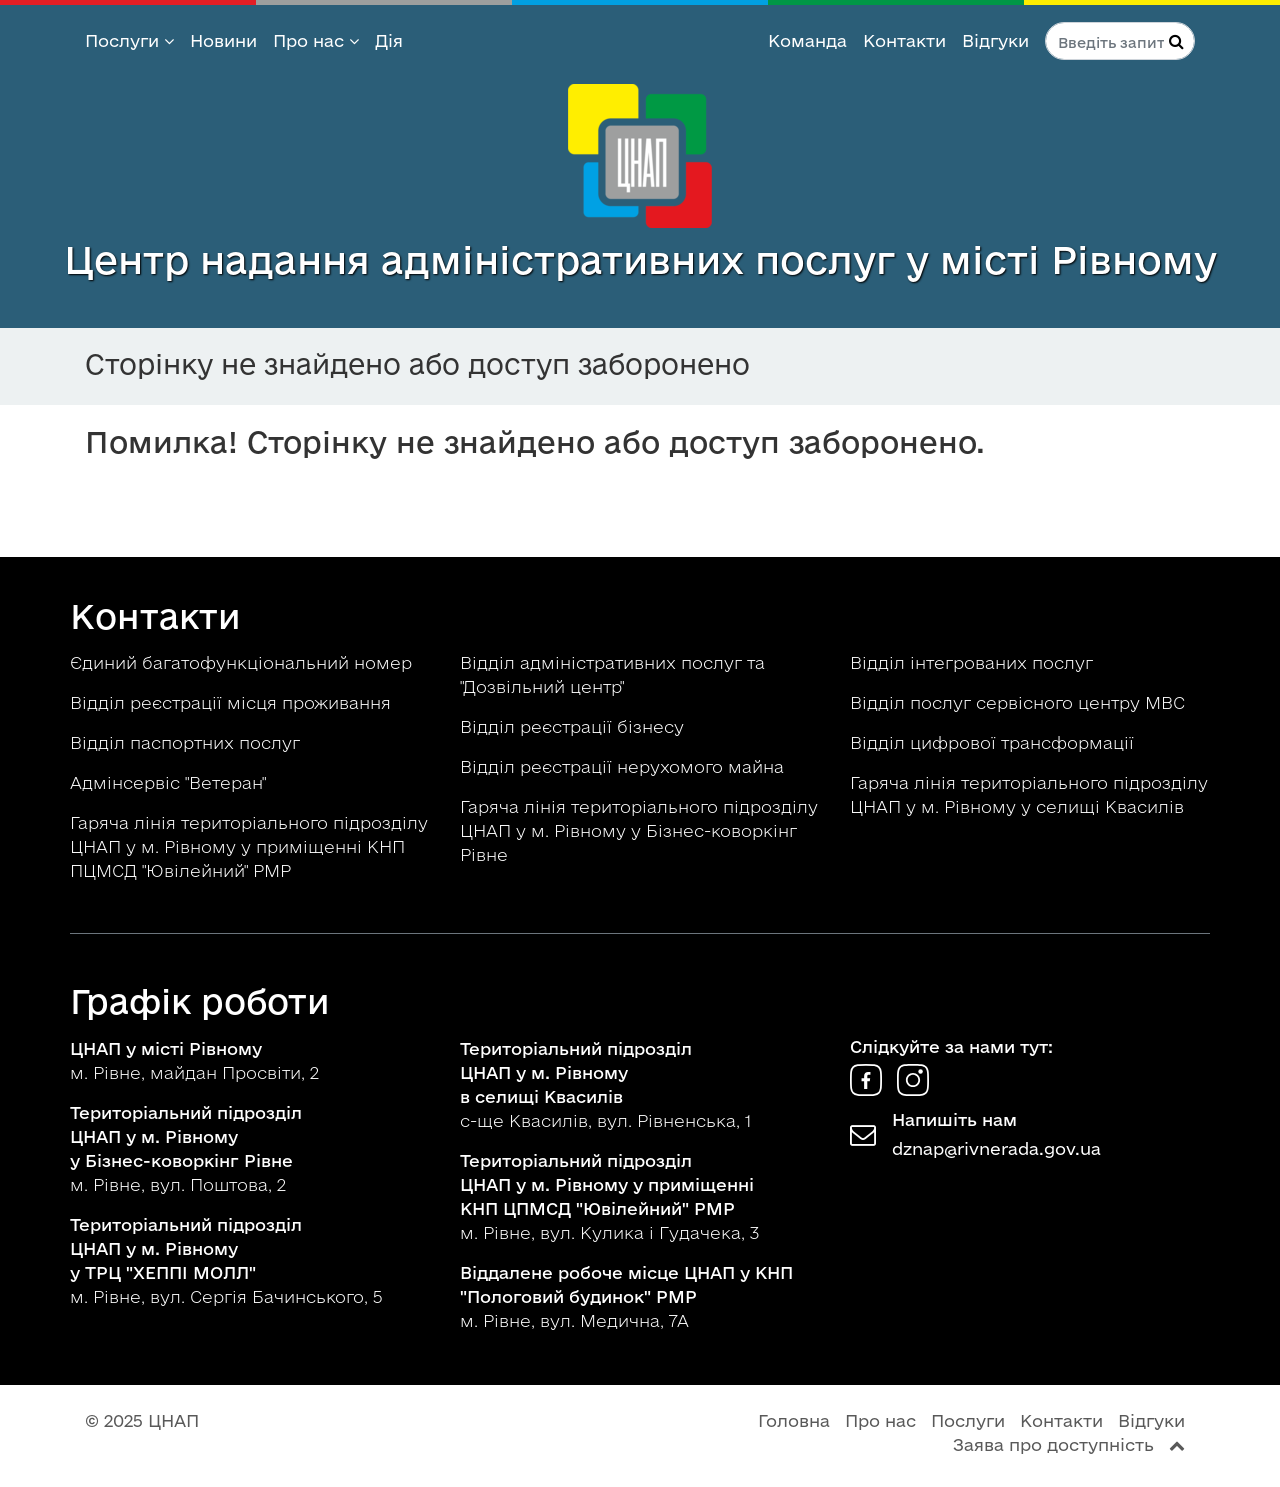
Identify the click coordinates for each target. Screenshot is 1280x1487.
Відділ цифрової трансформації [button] (994, 742)
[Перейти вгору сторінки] (1177, 1444)
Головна (794, 1420)
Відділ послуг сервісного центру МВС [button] (1020, 702)
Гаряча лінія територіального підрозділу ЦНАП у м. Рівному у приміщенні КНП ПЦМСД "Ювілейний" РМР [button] (249, 846)
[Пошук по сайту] (1120, 41)
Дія (389, 40)
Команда (807, 40)
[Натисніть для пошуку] (1176, 41)
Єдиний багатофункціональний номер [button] (243, 662)
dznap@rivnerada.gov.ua (996, 1148)
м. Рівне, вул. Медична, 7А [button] (626, 1296)
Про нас (316, 40)
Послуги (129, 40)
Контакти (904, 40)
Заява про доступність (1053, 1444)
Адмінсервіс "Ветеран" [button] (170, 782)
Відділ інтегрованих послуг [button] (974, 662)
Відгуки (995, 40)
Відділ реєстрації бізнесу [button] (574, 726)
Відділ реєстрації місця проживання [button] (233, 702)
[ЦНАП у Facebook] (868, 1089)
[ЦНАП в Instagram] (913, 1089)
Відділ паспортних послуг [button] (187, 742)
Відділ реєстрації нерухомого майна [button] (624, 766)
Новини (223, 40)
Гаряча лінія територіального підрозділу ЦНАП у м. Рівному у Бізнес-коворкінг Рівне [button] (639, 830)
